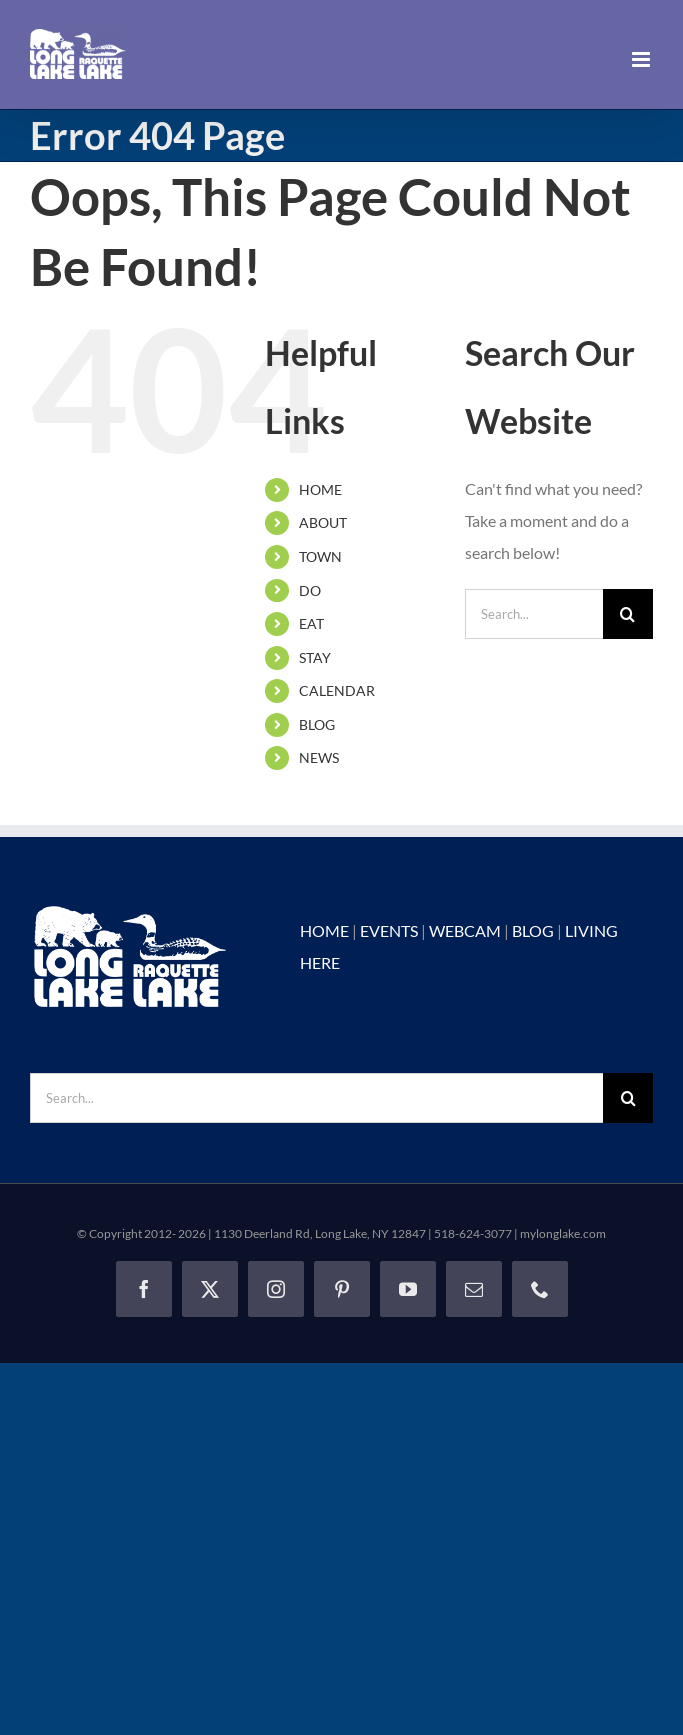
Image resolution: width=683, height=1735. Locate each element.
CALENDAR (337, 690)
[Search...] (534, 614)
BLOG (317, 724)
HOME (320, 489)
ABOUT (323, 522)
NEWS (319, 757)
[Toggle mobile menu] (642, 59)
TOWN (320, 556)
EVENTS (389, 930)
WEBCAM (465, 930)
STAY (315, 657)
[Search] (628, 614)
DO (310, 590)
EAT (311, 623)
